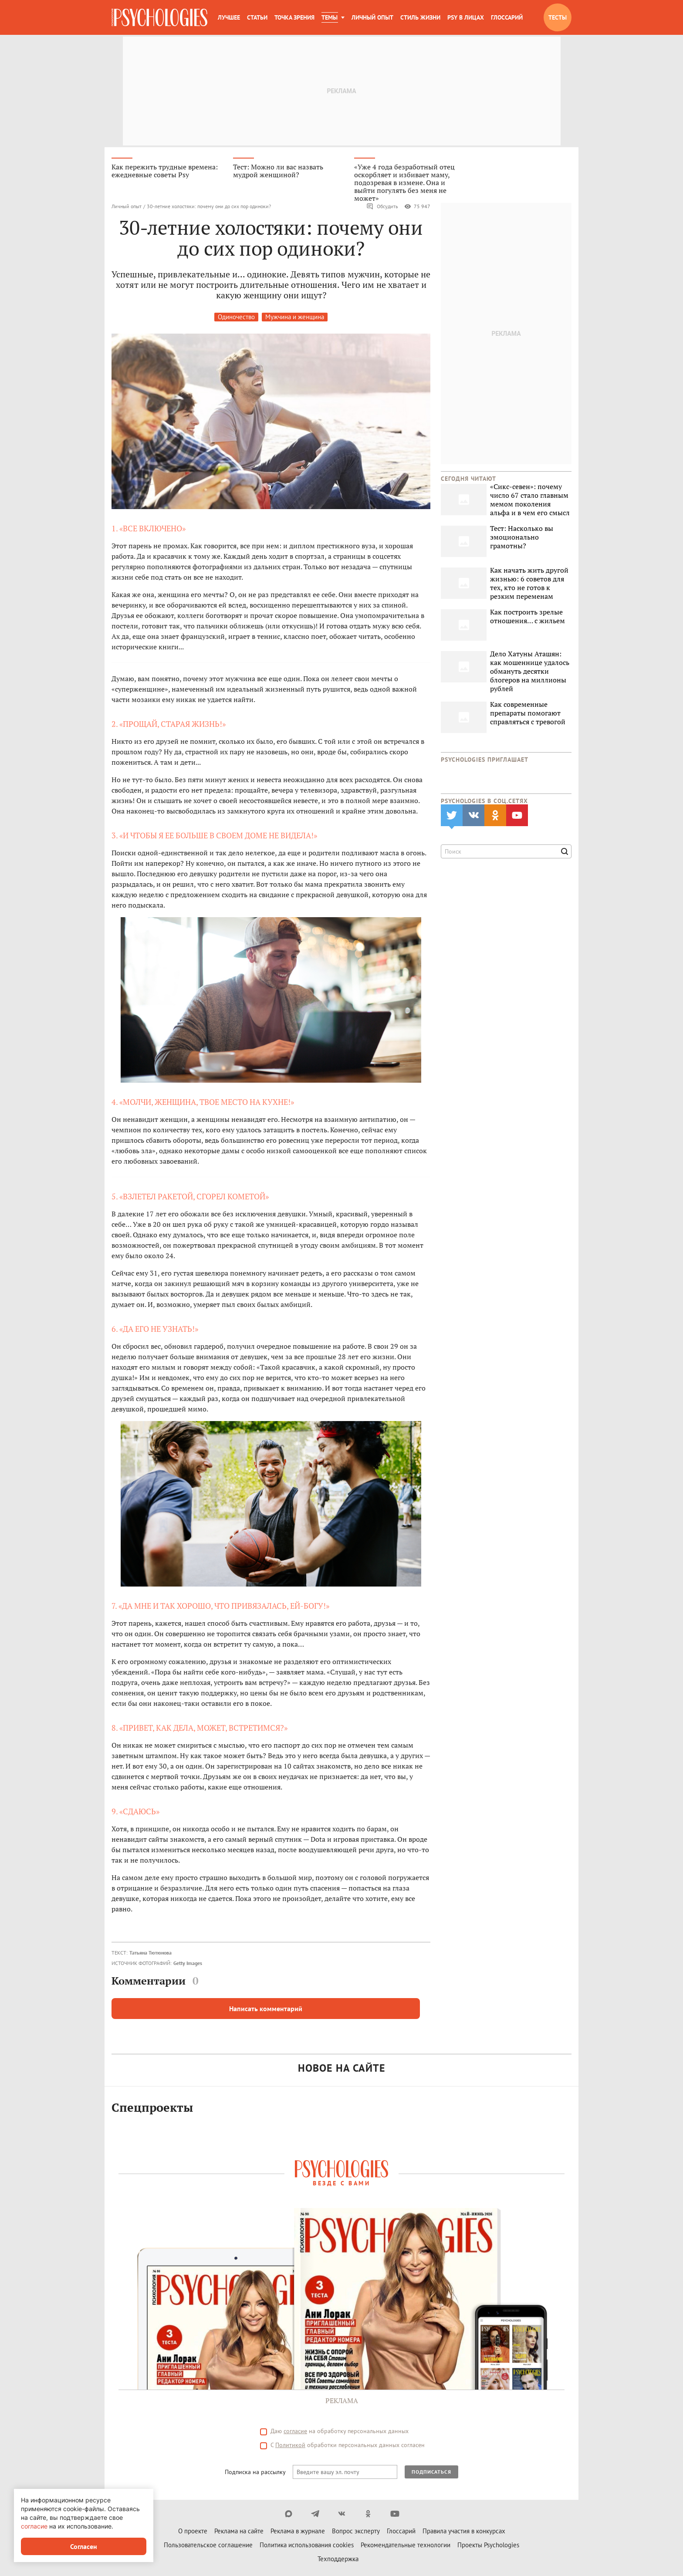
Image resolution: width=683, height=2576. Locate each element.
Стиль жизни (420, 17)
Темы (329, 17)
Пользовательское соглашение (208, 2546)
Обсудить (382, 207)
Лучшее (229, 17)
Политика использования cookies (307, 2546)
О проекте (192, 2532)
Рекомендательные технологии (405, 2546)
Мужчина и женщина (294, 318)
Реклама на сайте (239, 2532)
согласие (295, 2432)
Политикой (290, 2446)
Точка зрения (294, 17)
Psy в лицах (465, 17)
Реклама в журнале (297, 2532)
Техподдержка (338, 2560)
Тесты (557, 17)
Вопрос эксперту (356, 2532)
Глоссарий (507, 17)
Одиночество (236, 318)
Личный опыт (372, 17)
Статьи (257, 17)
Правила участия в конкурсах (464, 2532)
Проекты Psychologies (488, 2546)
